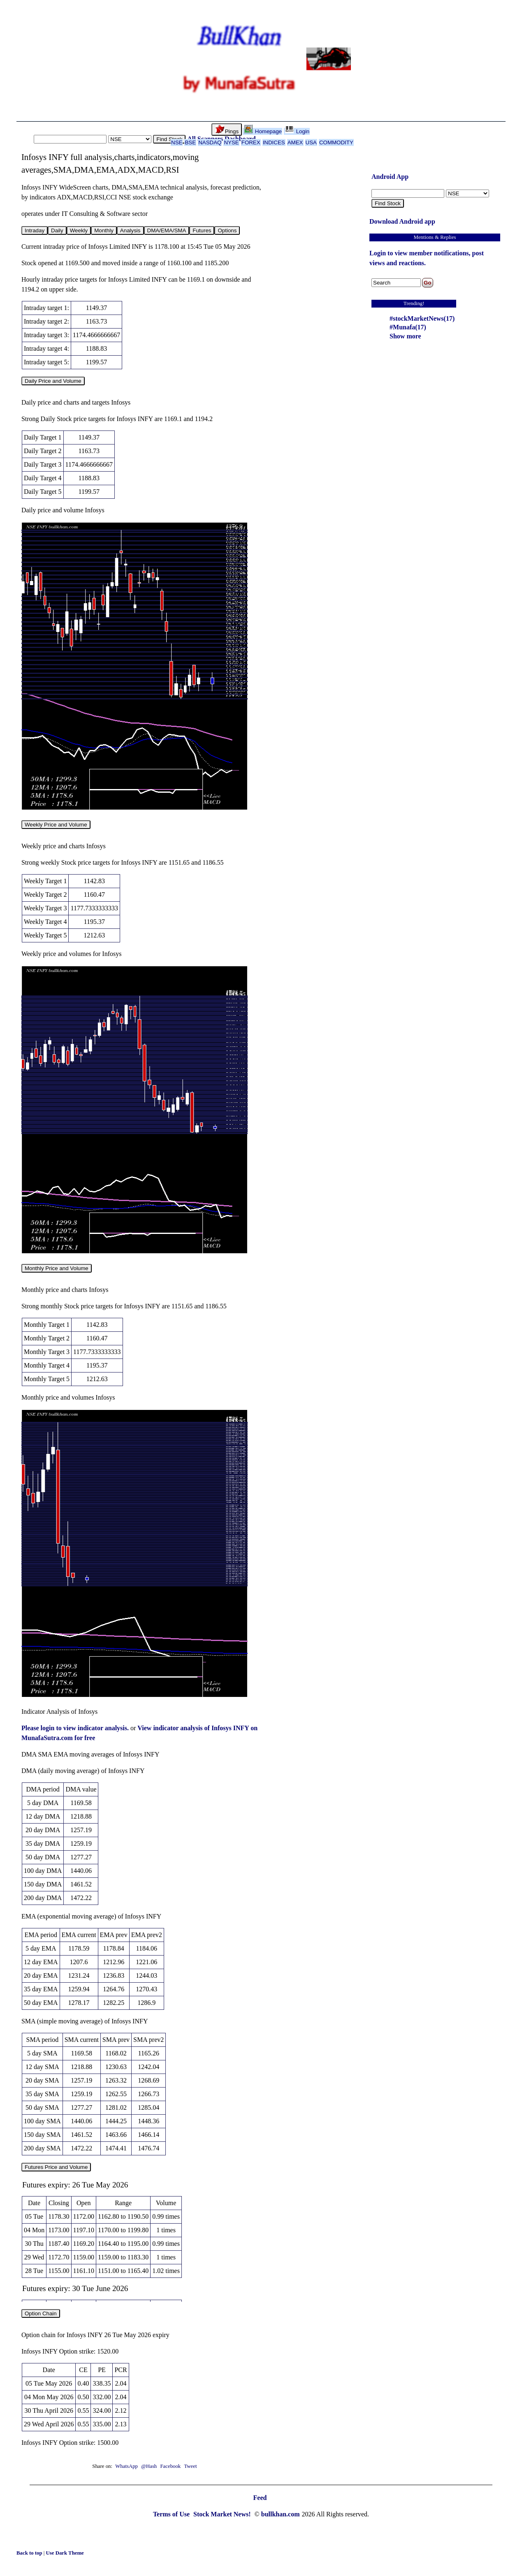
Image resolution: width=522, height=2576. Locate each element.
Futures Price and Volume (56, 2167)
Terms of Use (172, 2514)
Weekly (79, 230)
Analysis (130, 230)
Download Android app (402, 221)
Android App (389, 176)
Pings (227, 129)
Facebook (171, 2466)
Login (297, 131)
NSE (176, 142)
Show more (405, 336)
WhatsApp (126, 2466)
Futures (202, 230)
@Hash (149, 2466)
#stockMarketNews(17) (422, 318)
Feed (260, 2497)
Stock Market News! (223, 2514)
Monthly (104, 230)
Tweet (190, 2466)
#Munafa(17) (408, 327)
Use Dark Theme (65, 2553)
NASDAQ (209, 142)
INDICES (274, 142)
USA (311, 142)
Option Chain (41, 2313)
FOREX (250, 142)
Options (227, 230)
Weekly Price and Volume (56, 825)
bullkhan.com (280, 2514)
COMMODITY (336, 142)
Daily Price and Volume (53, 381)
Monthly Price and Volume (56, 1268)
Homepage (263, 131)
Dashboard (240, 138)
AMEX (295, 142)
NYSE (231, 142)
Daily (57, 230)
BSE (190, 142)
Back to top (30, 2553)
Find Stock (169, 139)
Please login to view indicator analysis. (75, 1727)
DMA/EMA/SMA (166, 230)
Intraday (34, 230)
